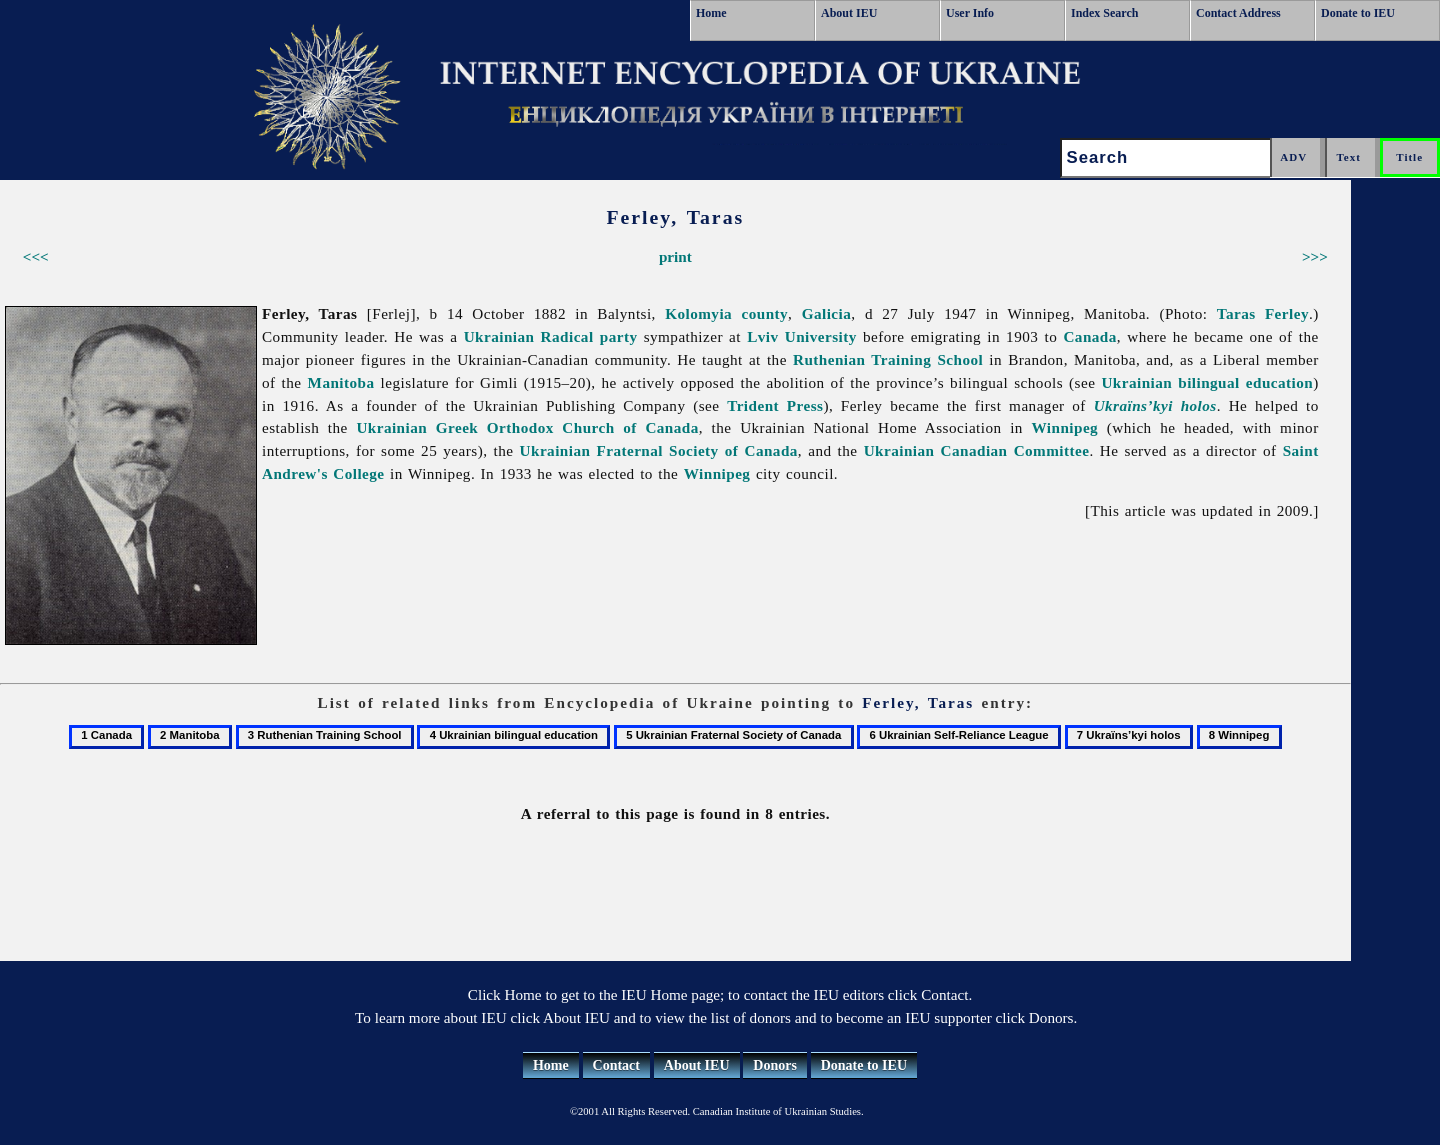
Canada (1089, 336)
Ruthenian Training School (888, 359)
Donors (775, 1065)
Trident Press (775, 405)
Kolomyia (698, 313)
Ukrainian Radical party (551, 336)
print (675, 256)
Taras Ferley (1263, 313)
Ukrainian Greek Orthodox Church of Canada (527, 427)
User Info (970, 13)
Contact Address (1238, 13)
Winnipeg (1064, 427)
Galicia (827, 313)
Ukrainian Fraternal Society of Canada (659, 450)
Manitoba (341, 382)
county (764, 313)
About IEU (849, 13)
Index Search (1104, 13)
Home (711, 13)
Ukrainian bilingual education (1207, 382)
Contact (616, 1065)
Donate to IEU (1358, 13)
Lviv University (802, 336)
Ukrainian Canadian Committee (977, 450)
